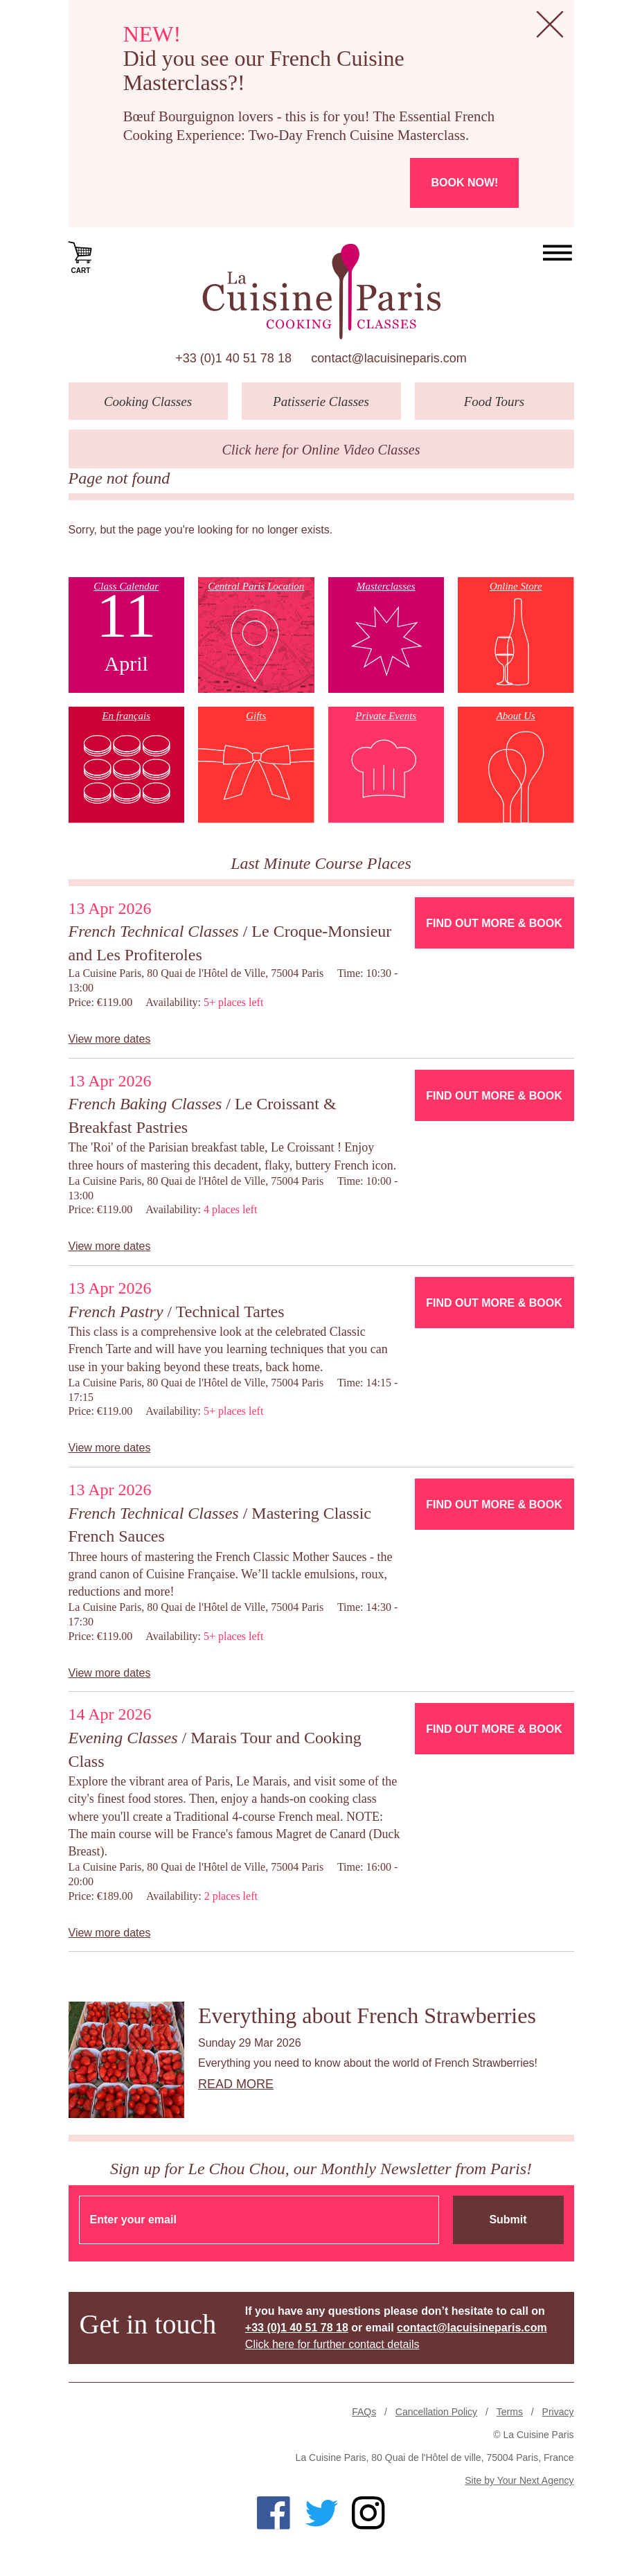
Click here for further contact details (332, 2344)
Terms (510, 2411)
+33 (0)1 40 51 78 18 (233, 358)
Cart (81, 256)
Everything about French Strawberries (367, 2015)
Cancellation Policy (436, 2411)
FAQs (364, 2411)
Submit (507, 2219)
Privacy (558, 2411)
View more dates (110, 1039)
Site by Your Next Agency (519, 2480)
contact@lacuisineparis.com (388, 358)
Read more (236, 2084)
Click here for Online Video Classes (321, 449)
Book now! (464, 182)
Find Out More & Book (494, 923)
